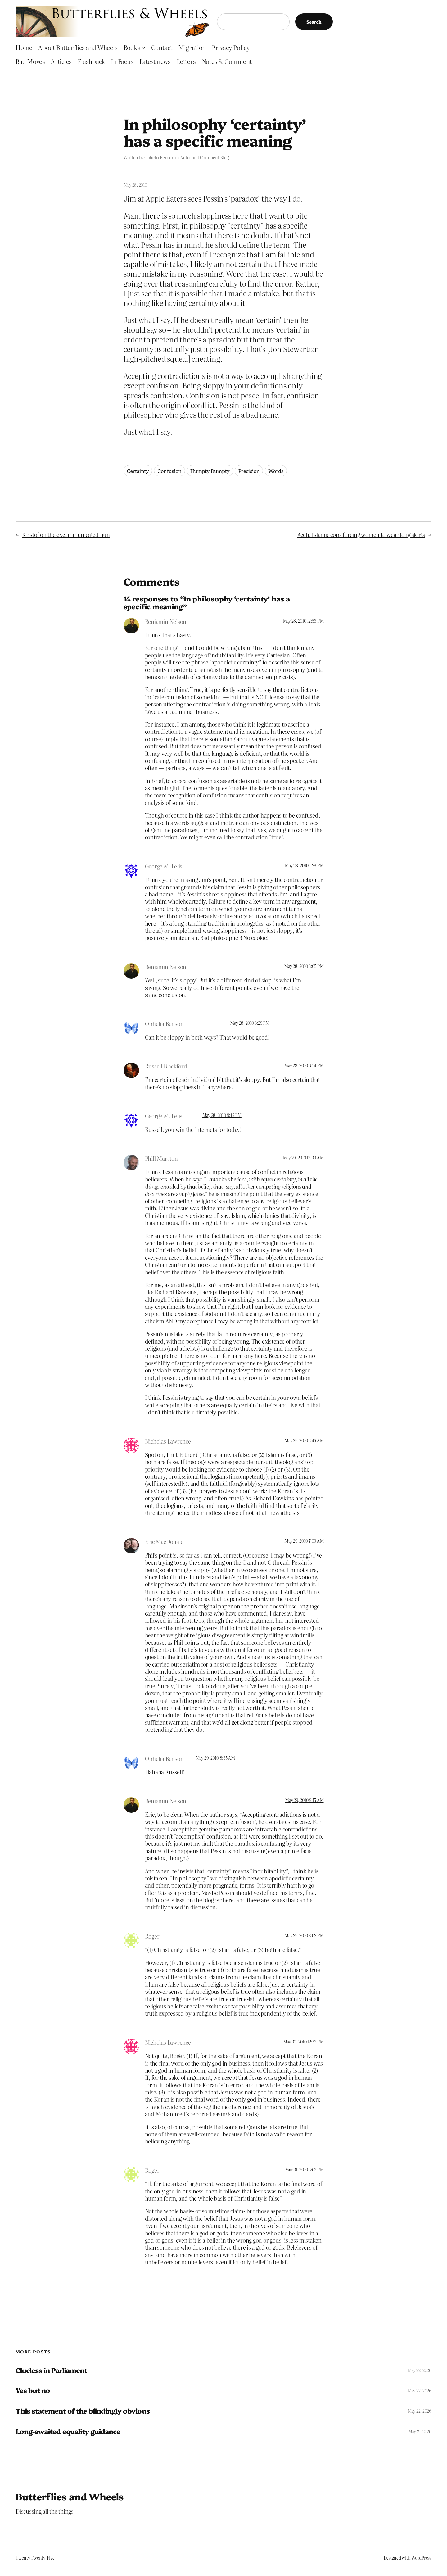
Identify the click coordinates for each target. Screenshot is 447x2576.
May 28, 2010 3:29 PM (249, 1023)
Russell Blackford (166, 1066)
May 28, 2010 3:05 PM (303, 966)
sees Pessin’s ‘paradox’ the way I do (244, 198)
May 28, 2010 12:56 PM (303, 621)
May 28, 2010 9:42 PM (222, 1115)
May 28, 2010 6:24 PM (303, 1065)
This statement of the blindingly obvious (83, 2411)
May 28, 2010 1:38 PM (304, 865)
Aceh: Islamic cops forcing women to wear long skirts (361, 534)
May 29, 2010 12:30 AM (303, 1157)
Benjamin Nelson (165, 621)
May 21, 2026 (419, 2431)
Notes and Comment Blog (204, 157)
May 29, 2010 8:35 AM (215, 1758)
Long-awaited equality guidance (68, 2431)
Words (275, 470)
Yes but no (33, 2390)
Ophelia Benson (159, 157)
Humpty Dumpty (210, 470)
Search (314, 22)
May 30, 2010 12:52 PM (303, 2042)
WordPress (421, 2558)
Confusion (169, 470)
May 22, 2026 (419, 2370)
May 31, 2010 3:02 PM (304, 2169)
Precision (249, 470)
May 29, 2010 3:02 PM (303, 1935)
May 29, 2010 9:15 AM (304, 1800)
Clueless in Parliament (51, 2370)
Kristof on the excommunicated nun (66, 534)
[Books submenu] (143, 47)
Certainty (138, 470)
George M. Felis (163, 866)
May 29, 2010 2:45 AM (303, 1440)
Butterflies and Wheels (70, 2496)
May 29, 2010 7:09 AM (303, 1541)
